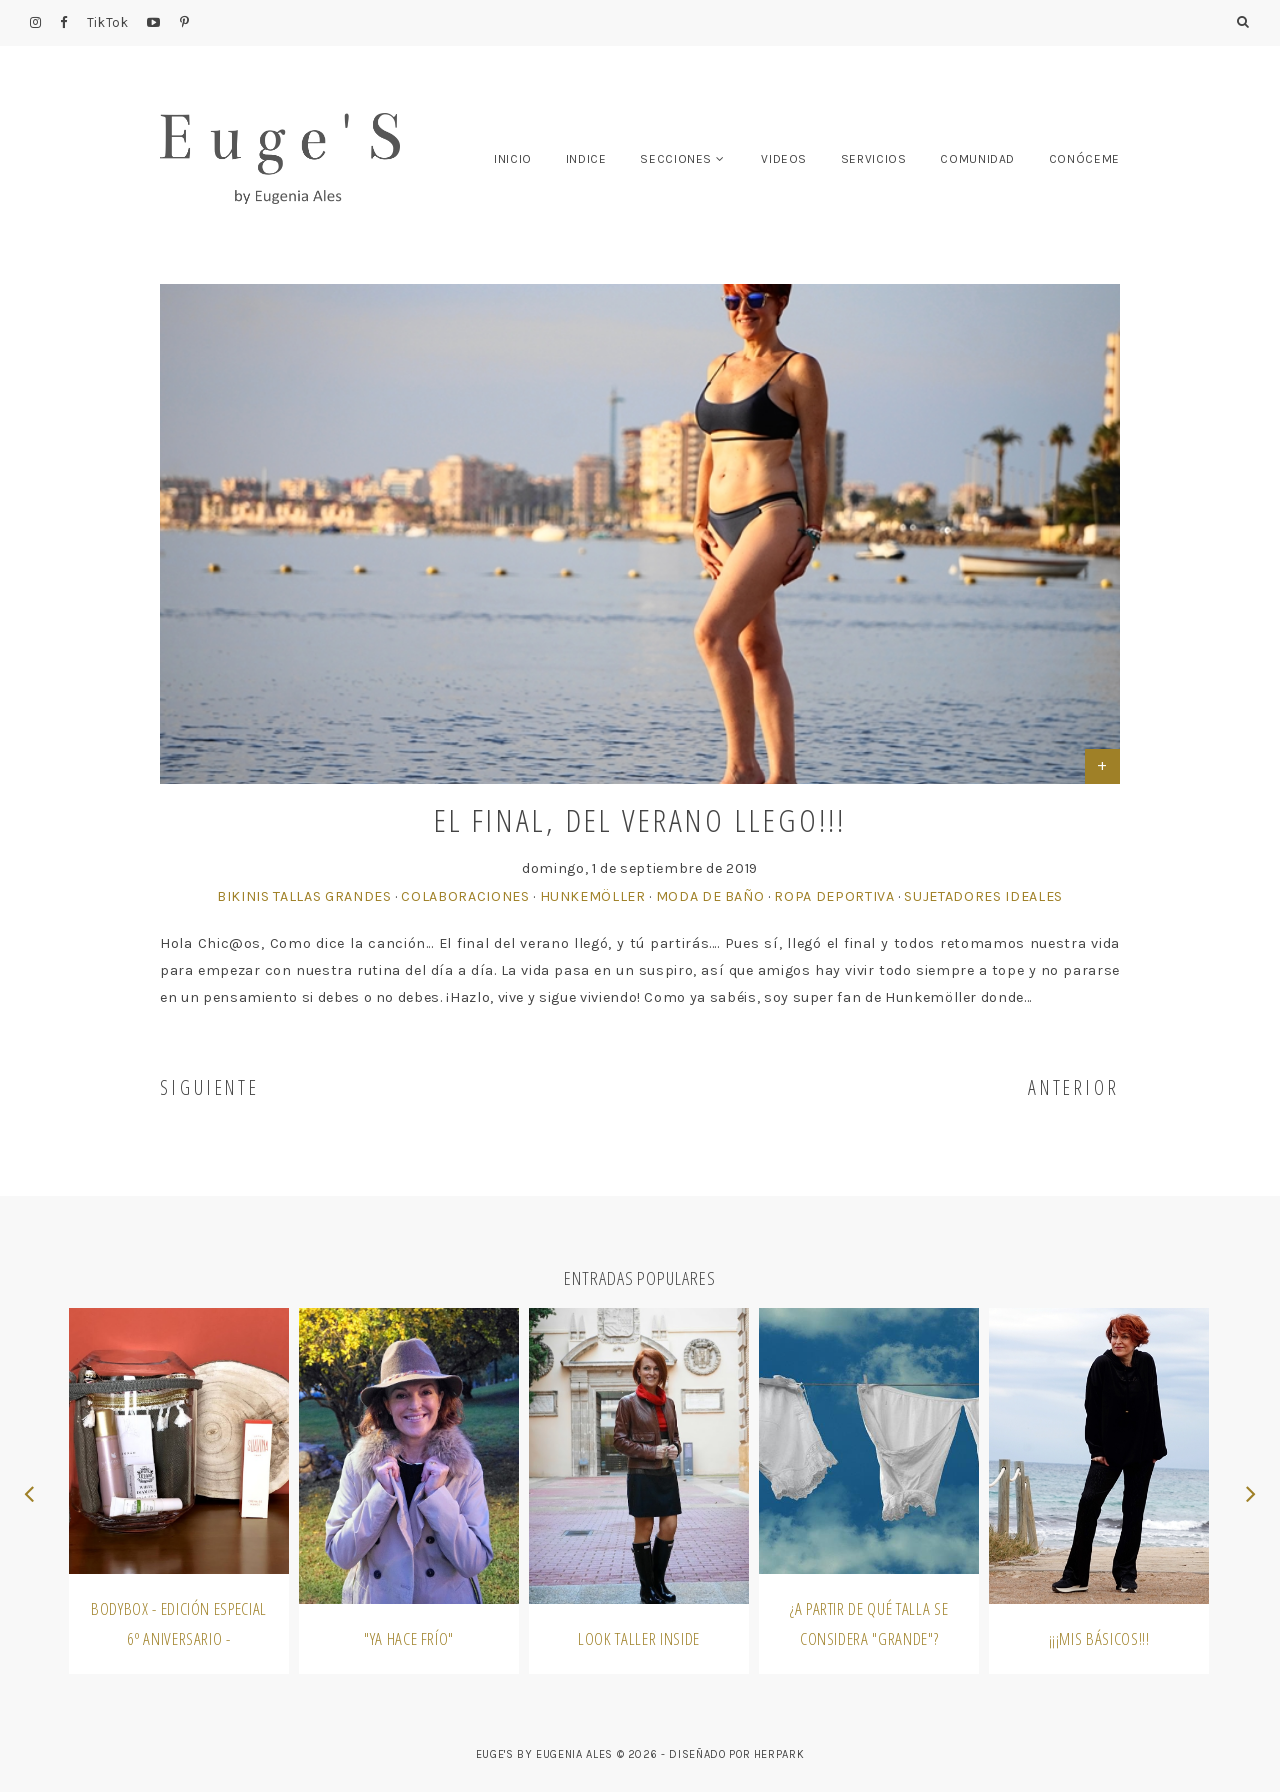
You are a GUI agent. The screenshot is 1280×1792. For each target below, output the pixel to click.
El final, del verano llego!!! (640, 819)
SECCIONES (676, 159)
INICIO (513, 159)
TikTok (108, 22)
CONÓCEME (1084, 159)
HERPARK (779, 1754)
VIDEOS (784, 159)
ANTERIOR (1074, 1087)
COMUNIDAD (977, 159)
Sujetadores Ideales (983, 896)
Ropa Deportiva (834, 896)
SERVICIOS (874, 159)
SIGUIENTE (210, 1087)
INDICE (586, 159)
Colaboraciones (465, 896)
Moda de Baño (710, 896)
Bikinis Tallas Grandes (304, 896)
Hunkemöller (593, 896)
